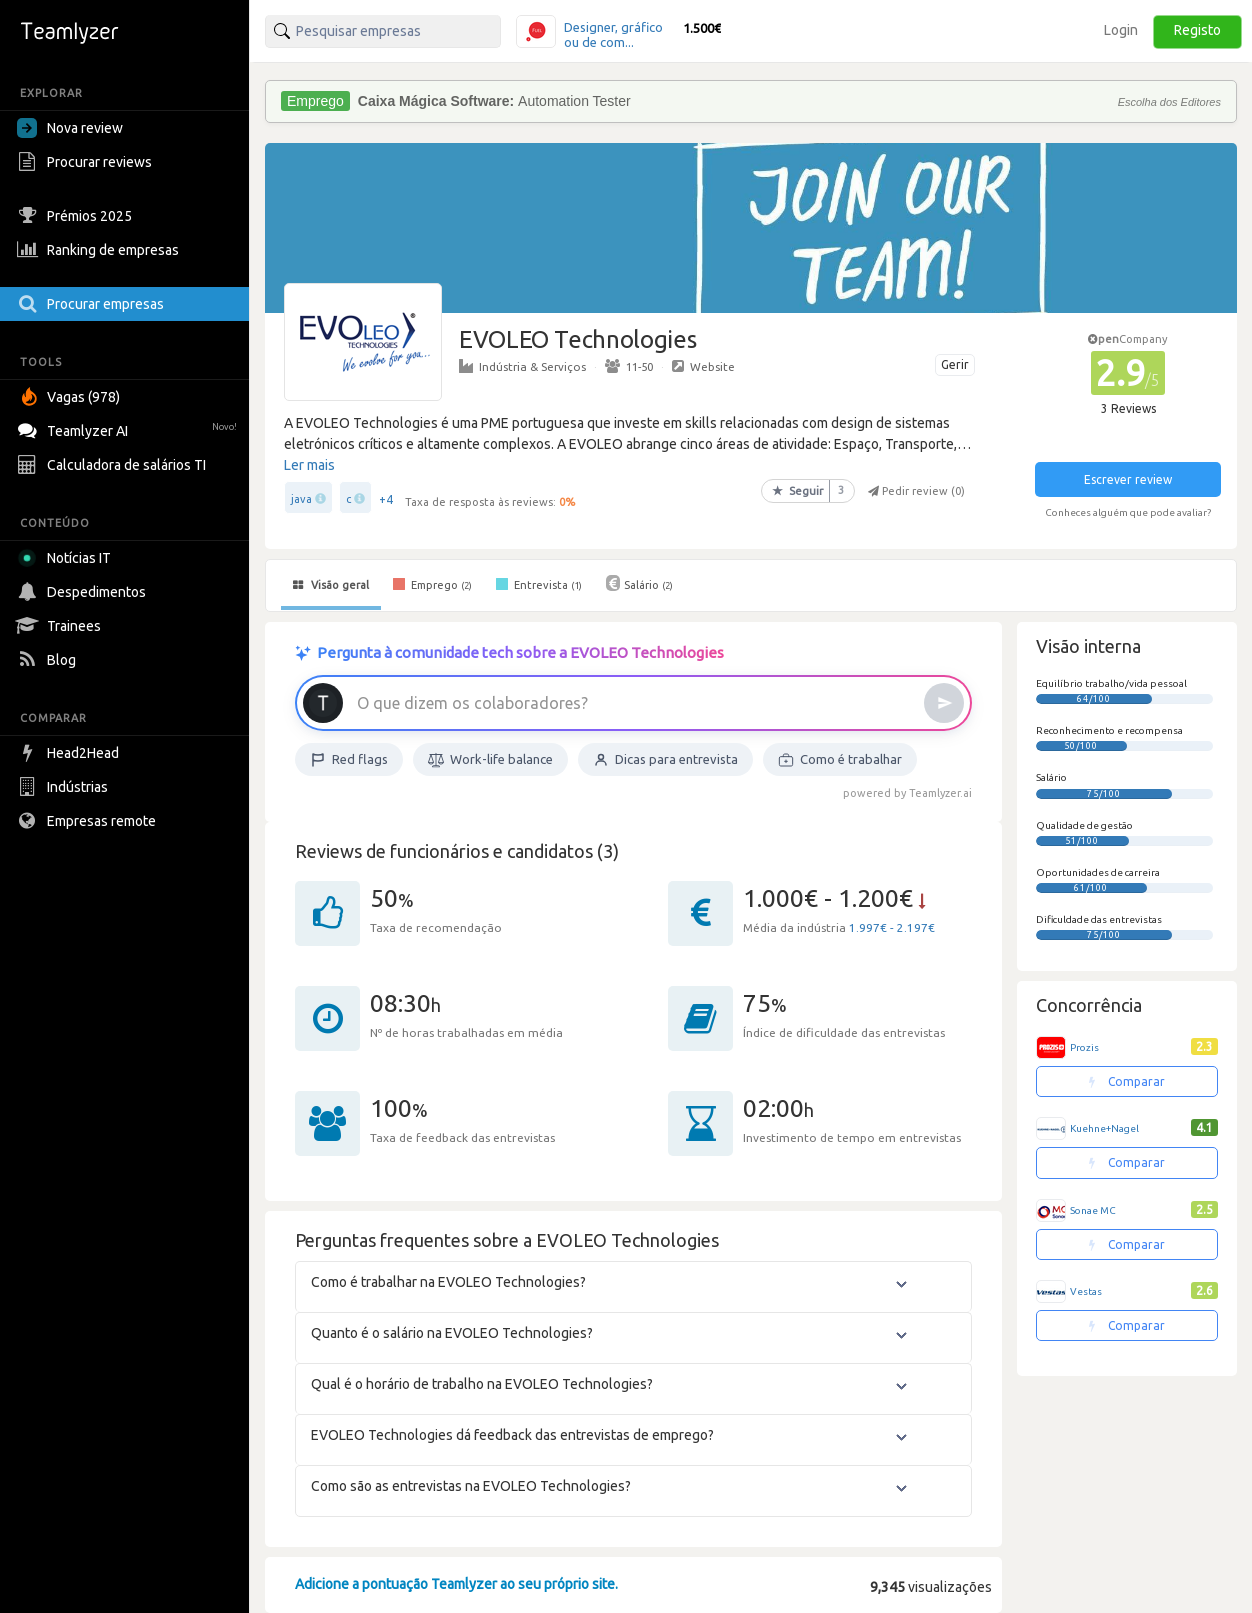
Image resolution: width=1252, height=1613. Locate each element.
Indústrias (65, 787)
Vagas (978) (71, 397)
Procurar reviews (87, 162)
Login (1121, 30)
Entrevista (539, 584)
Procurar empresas (93, 304)
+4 (386, 499)
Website (703, 366)
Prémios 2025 (77, 216)
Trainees (61, 626)
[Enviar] (944, 703)
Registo (1197, 30)
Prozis (1084, 1047)
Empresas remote (89, 821)
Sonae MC (1093, 1210)
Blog (49, 660)
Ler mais (309, 465)
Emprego (432, 584)
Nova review (70, 128)
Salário (639, 583)
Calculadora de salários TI (114, 465)
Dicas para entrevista (665, 760)
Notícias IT (67, 558)
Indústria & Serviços (522, 366)
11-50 (629, 366)
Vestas (1086, 1291)
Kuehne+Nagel (1104, 1128)
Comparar (1127, 1081)
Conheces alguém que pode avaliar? (1128, 512)
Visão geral (331, 585)
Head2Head (70, 753)
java (301, 499)
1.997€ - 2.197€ (892, 927)
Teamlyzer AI (129, 428)
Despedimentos (84, 592)
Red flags (349, 760)
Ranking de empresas (100, 250)
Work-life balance (490, 760)
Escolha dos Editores (1169, 102)
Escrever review (1128, 479)
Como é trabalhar (840, 760)
